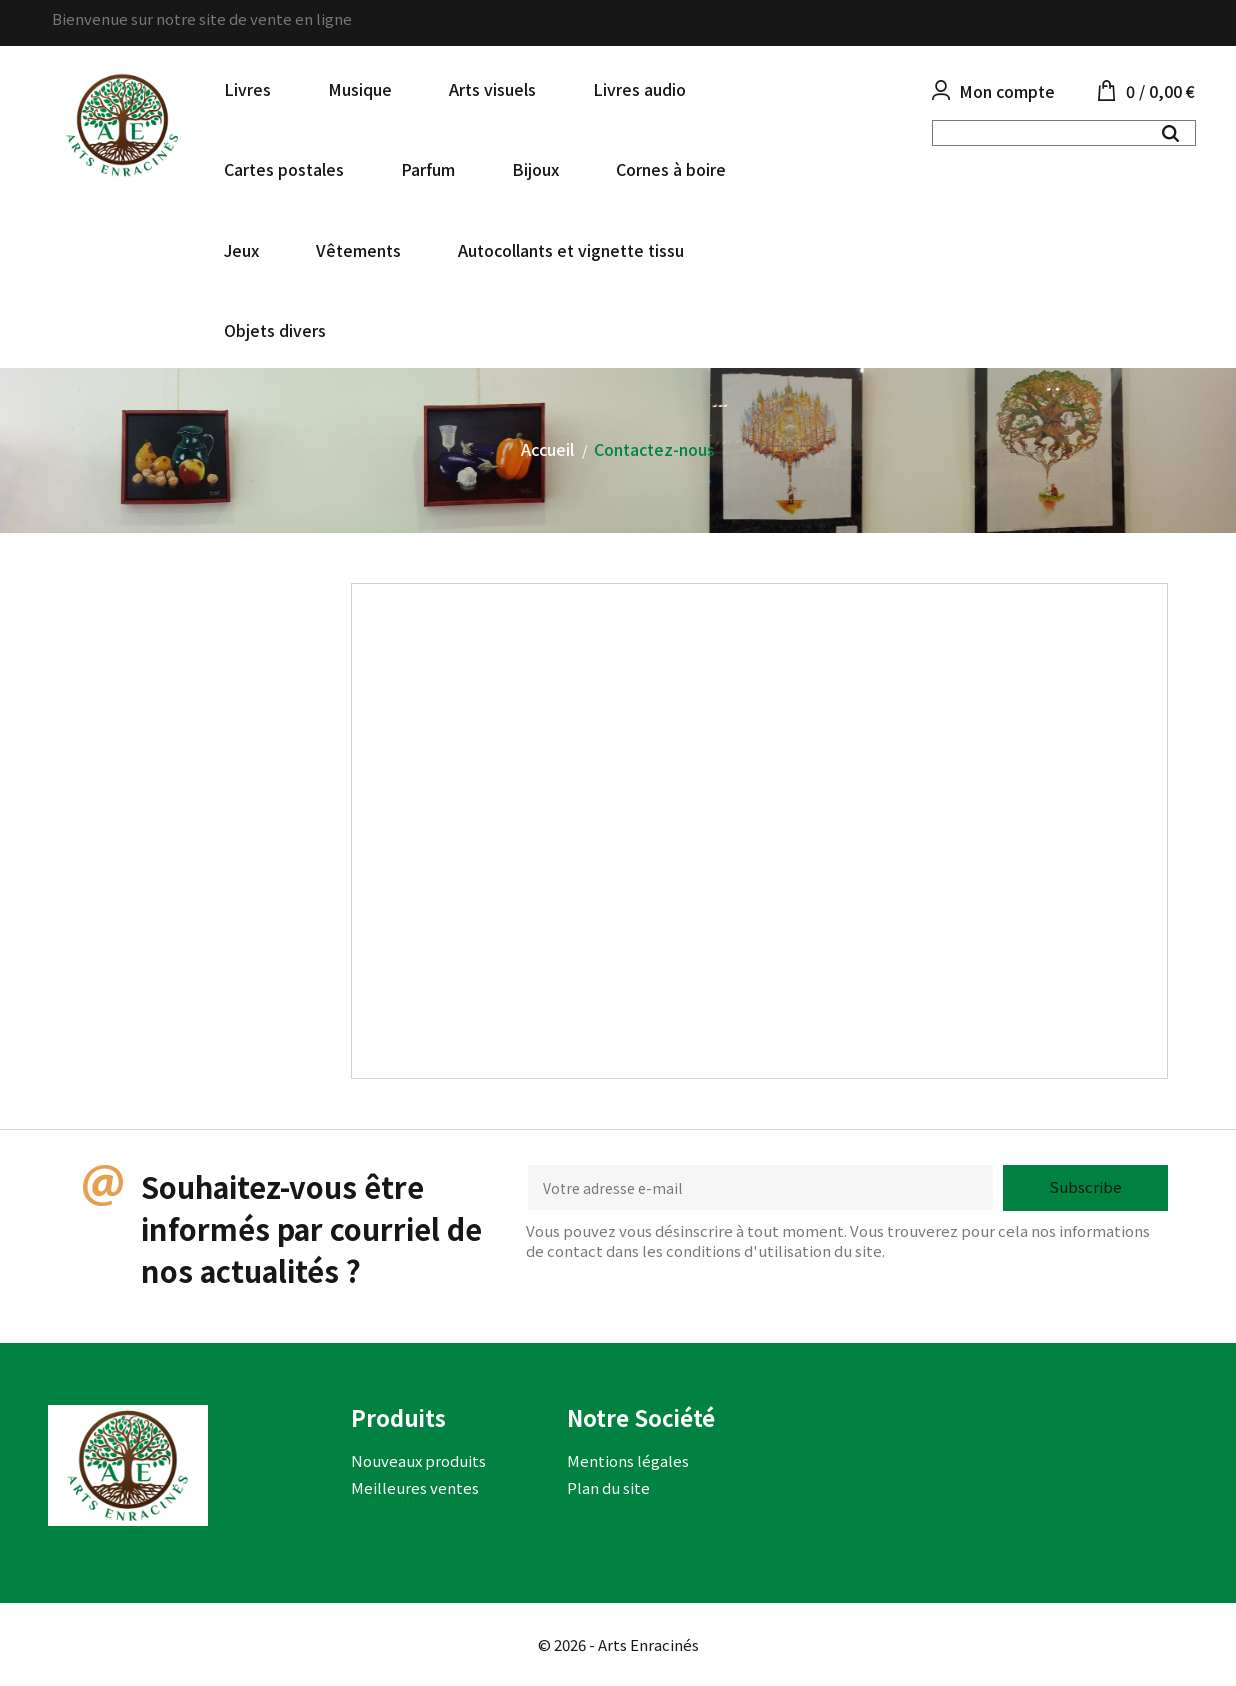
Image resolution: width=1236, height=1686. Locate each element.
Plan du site (608, 1487)
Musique (360, 89)
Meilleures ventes (415, 1487)
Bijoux (535, 169)
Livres (247, 89)
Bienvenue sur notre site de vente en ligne (202, 18)
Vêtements (358, 250)
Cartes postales (284, 169)
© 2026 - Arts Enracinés (618, 1644)
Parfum (428, 169)
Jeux (241, 250)
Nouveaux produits (418, 1460)
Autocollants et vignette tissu (571, 250)
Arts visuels (492, 89)
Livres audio (639, 89)
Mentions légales (628, 1460)
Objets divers (275, 330)
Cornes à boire (671, 169)
